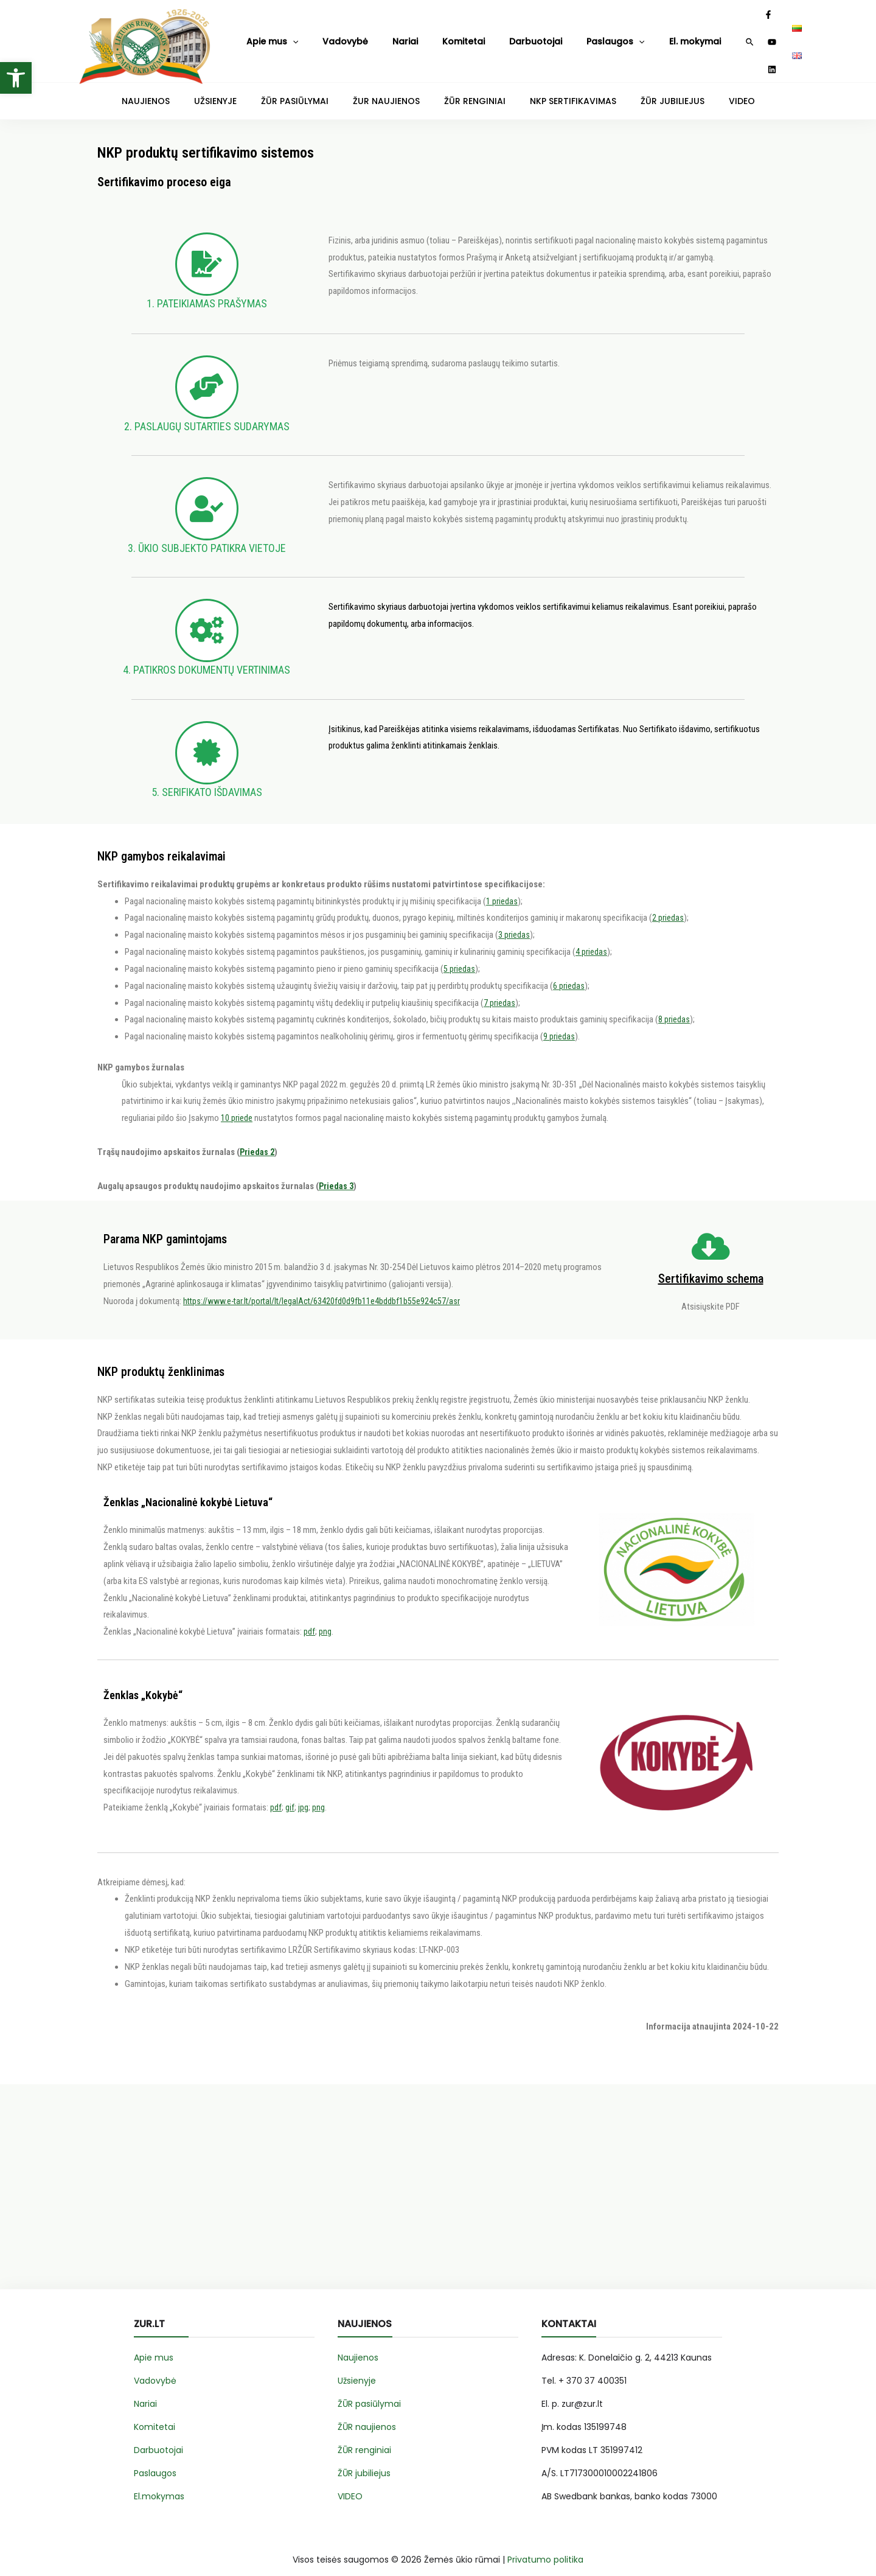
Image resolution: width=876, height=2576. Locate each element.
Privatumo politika (545, 2548)
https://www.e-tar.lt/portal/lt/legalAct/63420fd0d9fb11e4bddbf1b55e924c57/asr (327, 1289)
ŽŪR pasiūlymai (369, 2392)
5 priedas (459, 957)
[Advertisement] (438, 2192)
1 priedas (502, 889)
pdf (309, 1619)
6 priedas (569, 974)
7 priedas (499, 991)
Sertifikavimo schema (710, 1267)
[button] (16, 78)
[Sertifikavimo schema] (710, 1235)
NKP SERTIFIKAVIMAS (555, 89)
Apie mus (267, 35)
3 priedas (514, 923)
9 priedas (559, 1024)
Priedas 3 (337, 1174)
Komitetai (419, 35)
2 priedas (668, 906)
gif (289, 1795)
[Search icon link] (702, 37)
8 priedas (674, 1007)
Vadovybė (326, 35)
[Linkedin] (752, 36)
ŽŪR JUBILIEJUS (642, 89)
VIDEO (699, 89)
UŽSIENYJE (247, 89)
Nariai (373, 35)
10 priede (236, 1106)
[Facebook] (721, 36)
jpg (303, 1795)
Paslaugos (543, 35)
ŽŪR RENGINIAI (470, 89)
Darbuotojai (478, 35)
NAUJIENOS (188, 89)
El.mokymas (159, 2485)
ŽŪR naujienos (367, 2415)
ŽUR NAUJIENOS (394, 89)
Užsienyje (357, 2369)
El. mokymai (609, 35)
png (325, 1619)
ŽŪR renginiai (364, 2438)
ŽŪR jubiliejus (364, 2462)
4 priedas (591, 940)
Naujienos (358, 2346)
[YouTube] (736, 36)
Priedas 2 (258, 1140)
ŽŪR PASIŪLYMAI (315, 89)
